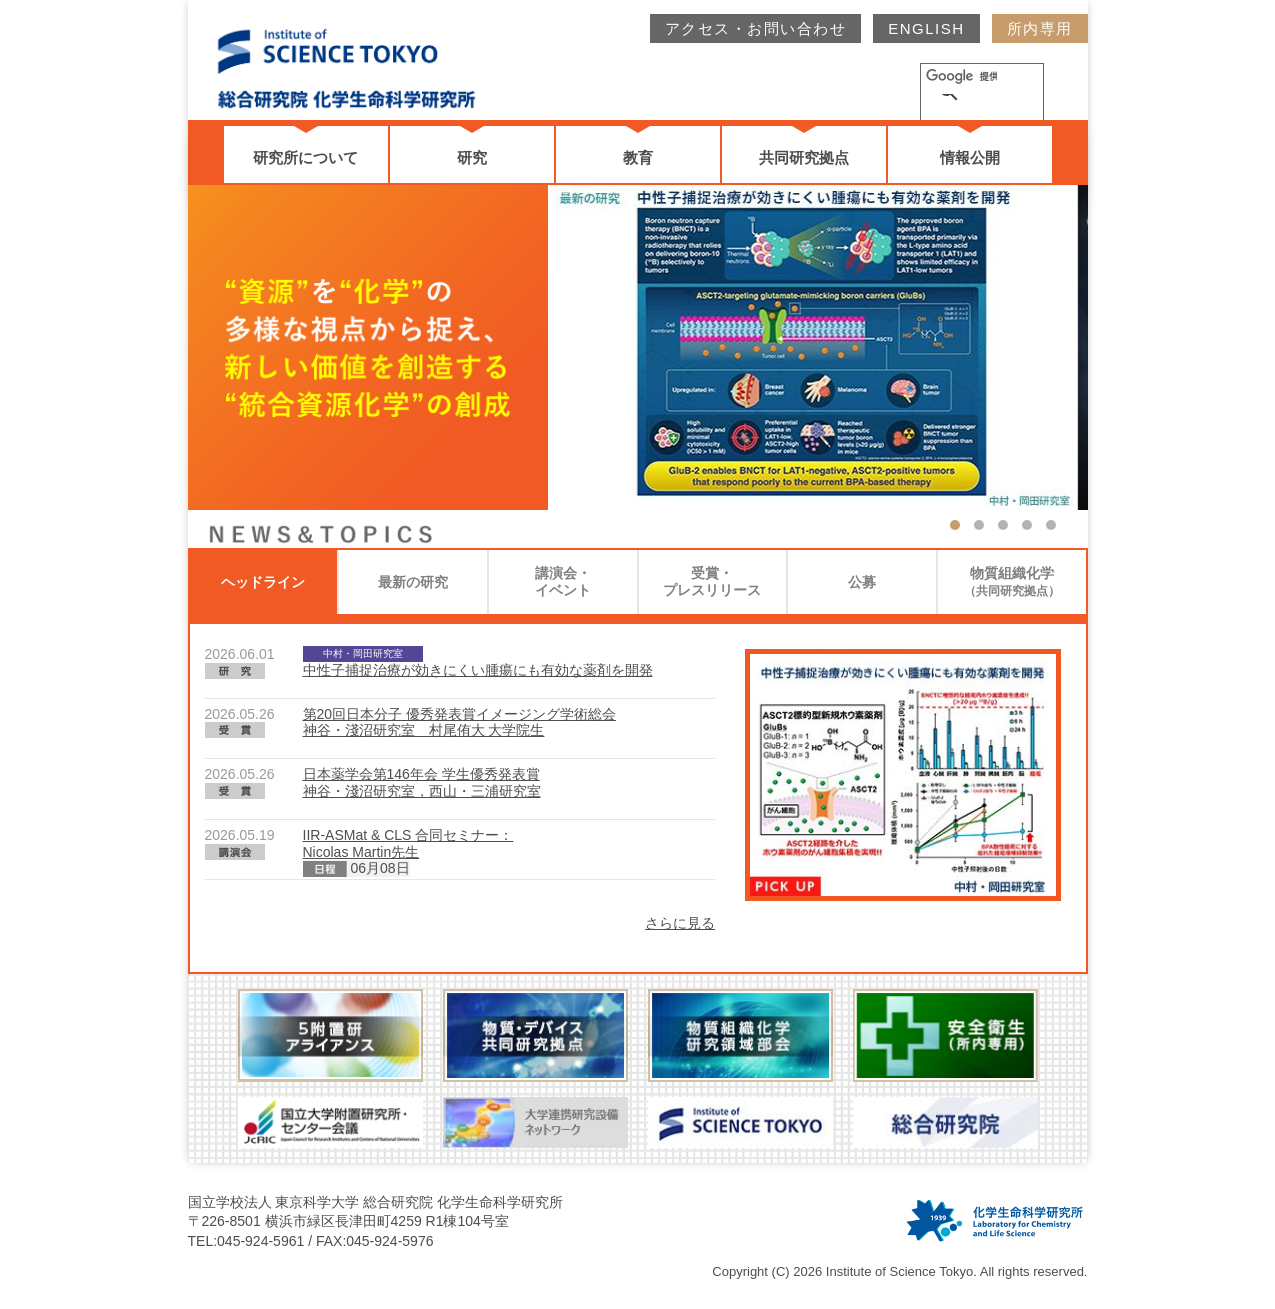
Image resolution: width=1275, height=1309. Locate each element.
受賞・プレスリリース (712, 581)
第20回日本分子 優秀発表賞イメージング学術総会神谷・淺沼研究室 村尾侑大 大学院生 (459, 722)
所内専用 (1040, 28)
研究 (472, 157)
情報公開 (970, 157)
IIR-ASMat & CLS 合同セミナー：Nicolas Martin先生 (408, 843)
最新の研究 (413, 582)
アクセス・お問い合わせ (756, 28)
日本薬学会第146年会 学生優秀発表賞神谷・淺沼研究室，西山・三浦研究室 (422, 782)
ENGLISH (926, 28)
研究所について (305, 157)
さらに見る (680, 923)
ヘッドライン (263, 582)
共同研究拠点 (804, 157)
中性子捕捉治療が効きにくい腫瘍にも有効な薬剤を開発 (478, 670)
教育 (638, 157)
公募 (862, 582)
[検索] (959, 79)
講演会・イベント (563, 581)
